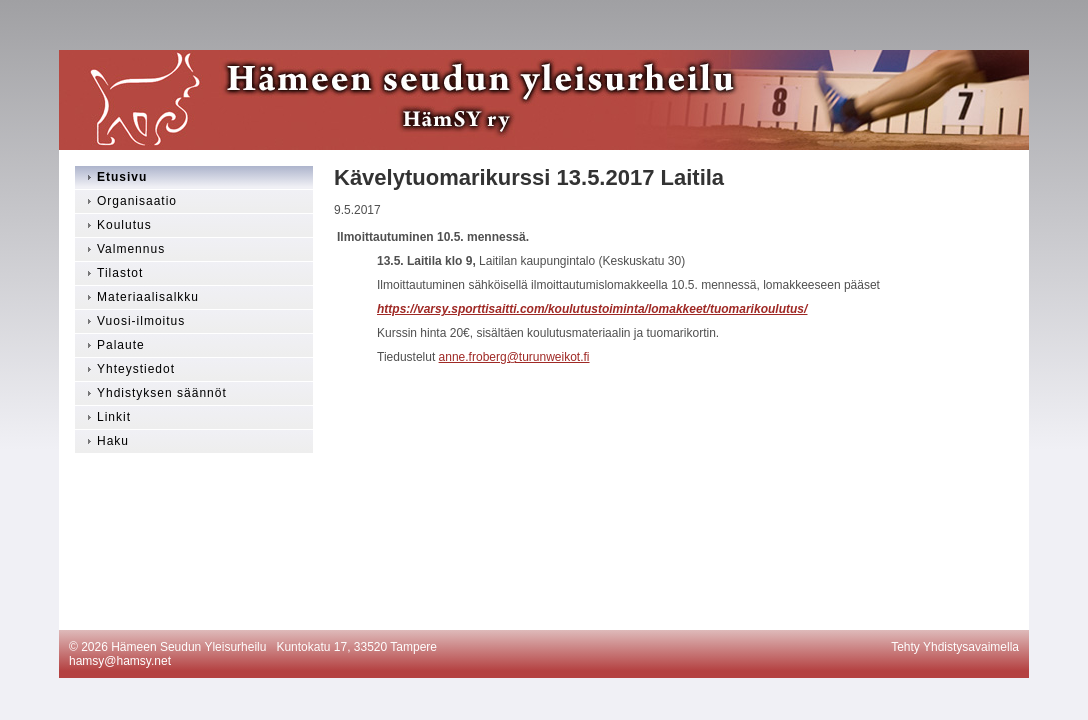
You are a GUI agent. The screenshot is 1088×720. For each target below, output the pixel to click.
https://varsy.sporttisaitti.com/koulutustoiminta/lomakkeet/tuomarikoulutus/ (592, 309)
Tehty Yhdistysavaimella (955, 647)
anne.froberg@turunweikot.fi (514, 357)
